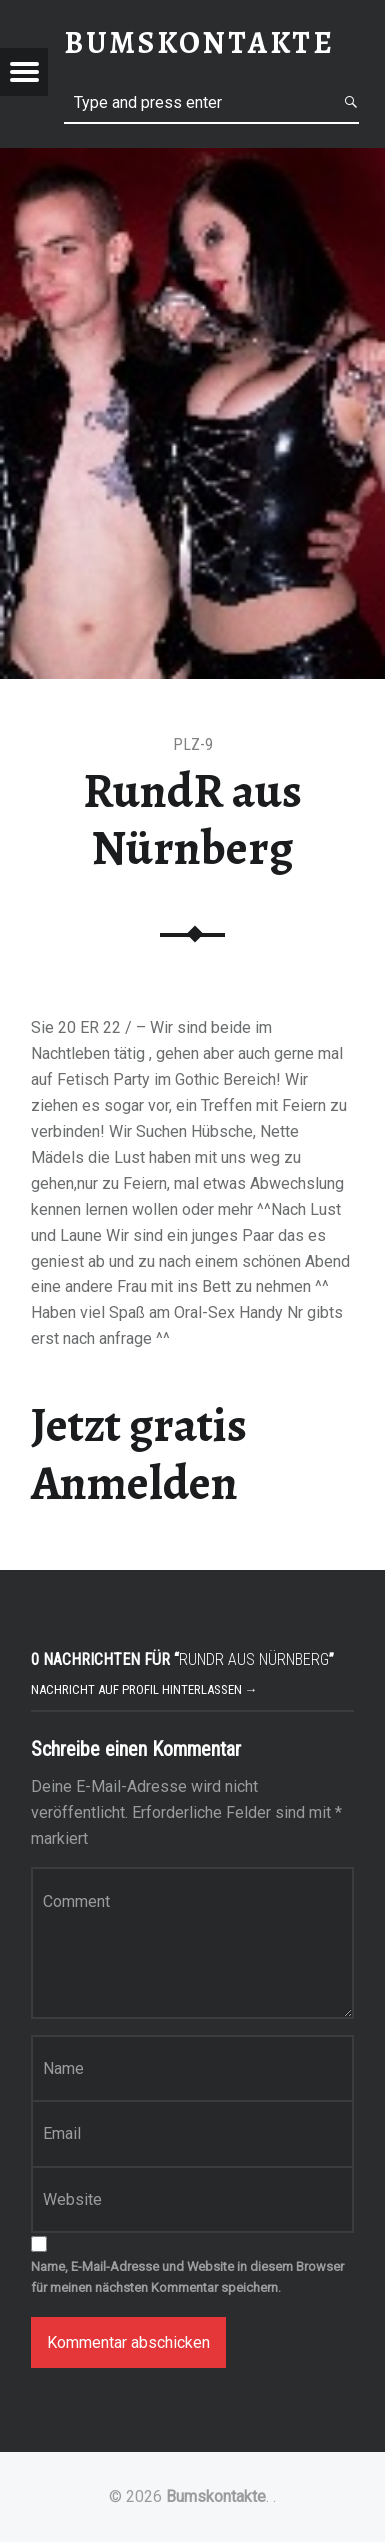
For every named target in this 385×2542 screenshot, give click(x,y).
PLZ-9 (193, 744)
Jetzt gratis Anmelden (139, 1453)
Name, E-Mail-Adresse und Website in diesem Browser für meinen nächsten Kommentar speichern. (187, 2277)
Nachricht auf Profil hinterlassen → (144, 1689)
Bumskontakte (216, 2496)
